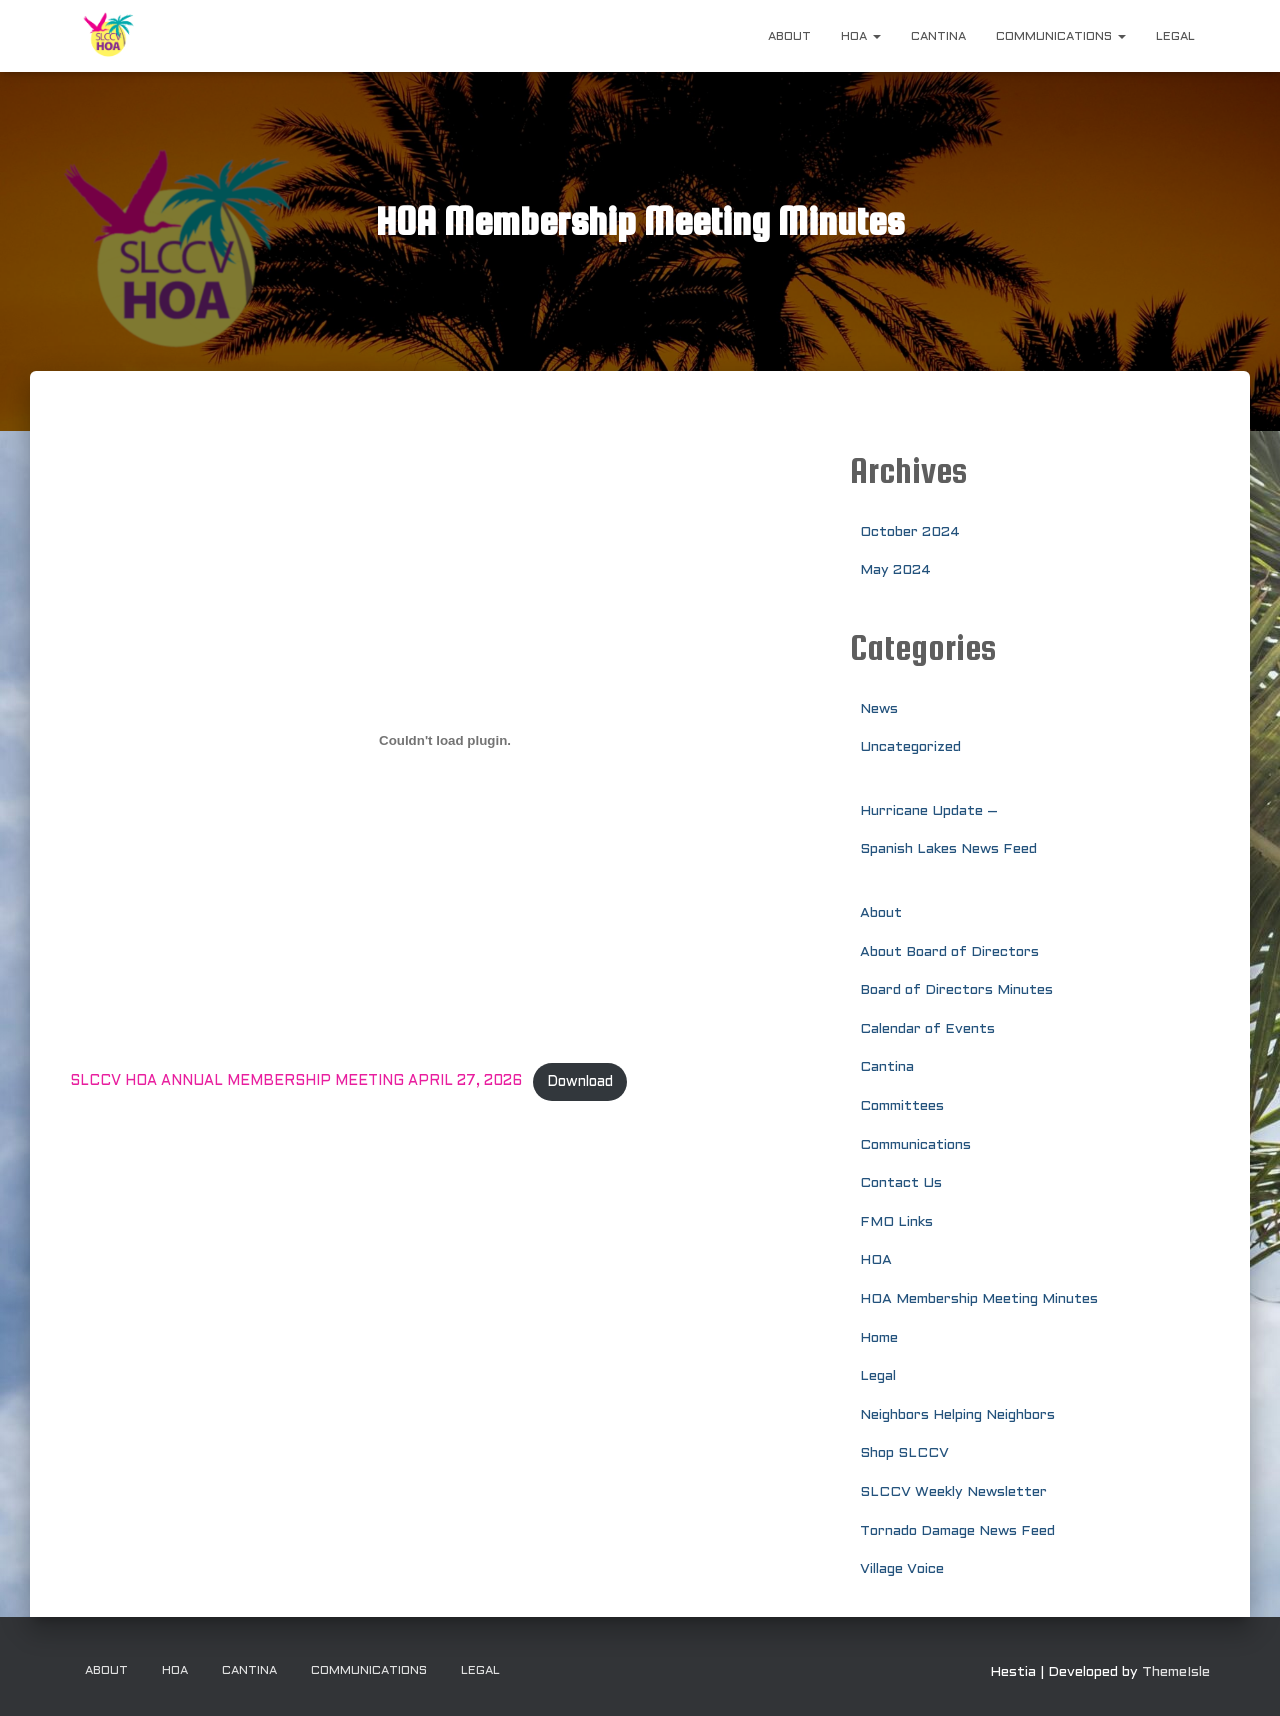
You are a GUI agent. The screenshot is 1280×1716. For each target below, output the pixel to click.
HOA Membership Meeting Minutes (979, 1299)
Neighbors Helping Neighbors (957, 1415)
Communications (1061, 37)
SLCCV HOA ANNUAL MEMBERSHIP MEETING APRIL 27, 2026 (298, 1082)
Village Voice (902, 1569)
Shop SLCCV (904, 1453)
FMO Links (896, 1222)
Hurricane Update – (929, 811)
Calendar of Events (927, 1029)
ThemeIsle (1176, 1672)
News (879, 709)
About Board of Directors (949, 952)
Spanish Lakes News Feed (948, 849)
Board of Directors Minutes (956, 990)
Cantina (938, 37)
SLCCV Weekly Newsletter (953, 1492)
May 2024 (895, 570)
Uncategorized (910, 747)
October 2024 (910, 532)
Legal (1175, 37)
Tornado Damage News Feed (957, 1531)
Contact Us (901, 1183)
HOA (861, 37)
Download (584, 1082)
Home (879, 1338)
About (789, 37)
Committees (902, 1106)
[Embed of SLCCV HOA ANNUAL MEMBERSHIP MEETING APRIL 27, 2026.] (445, 741)
